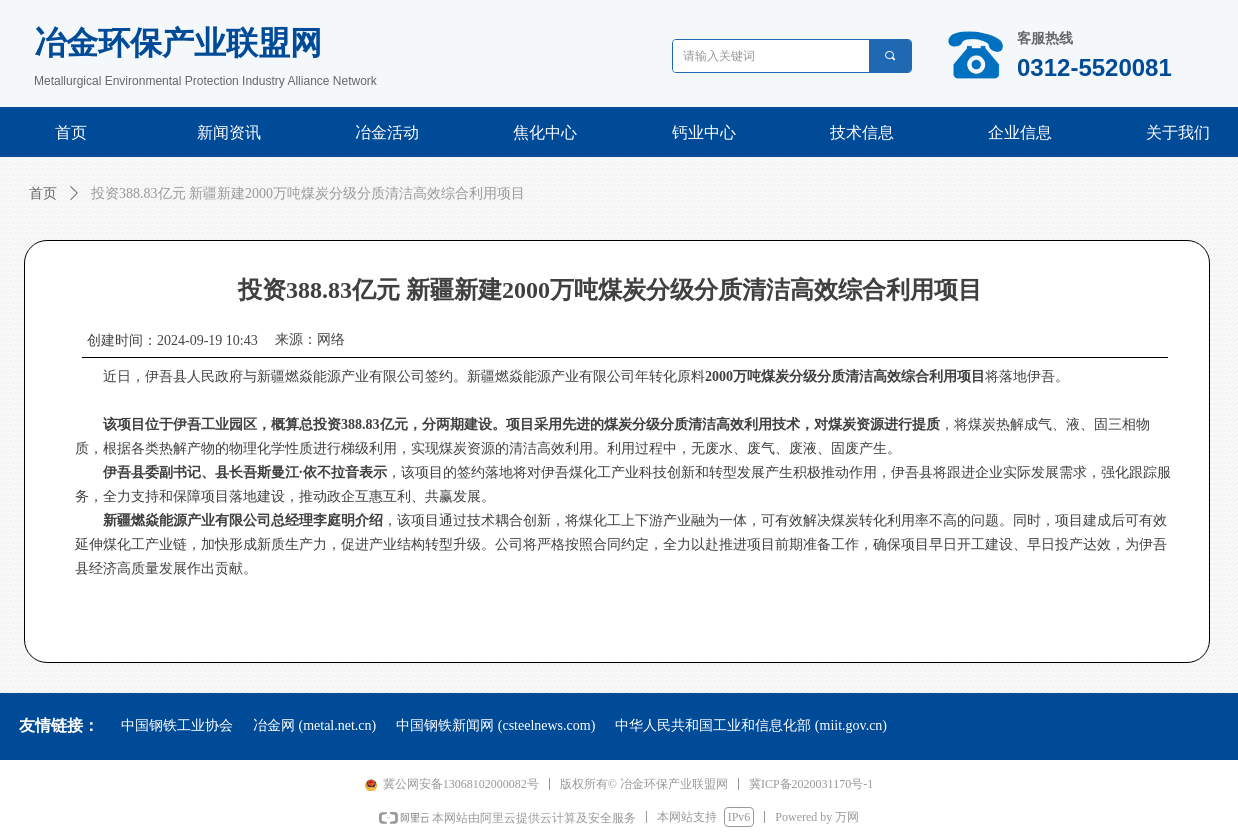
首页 (43, 193)
